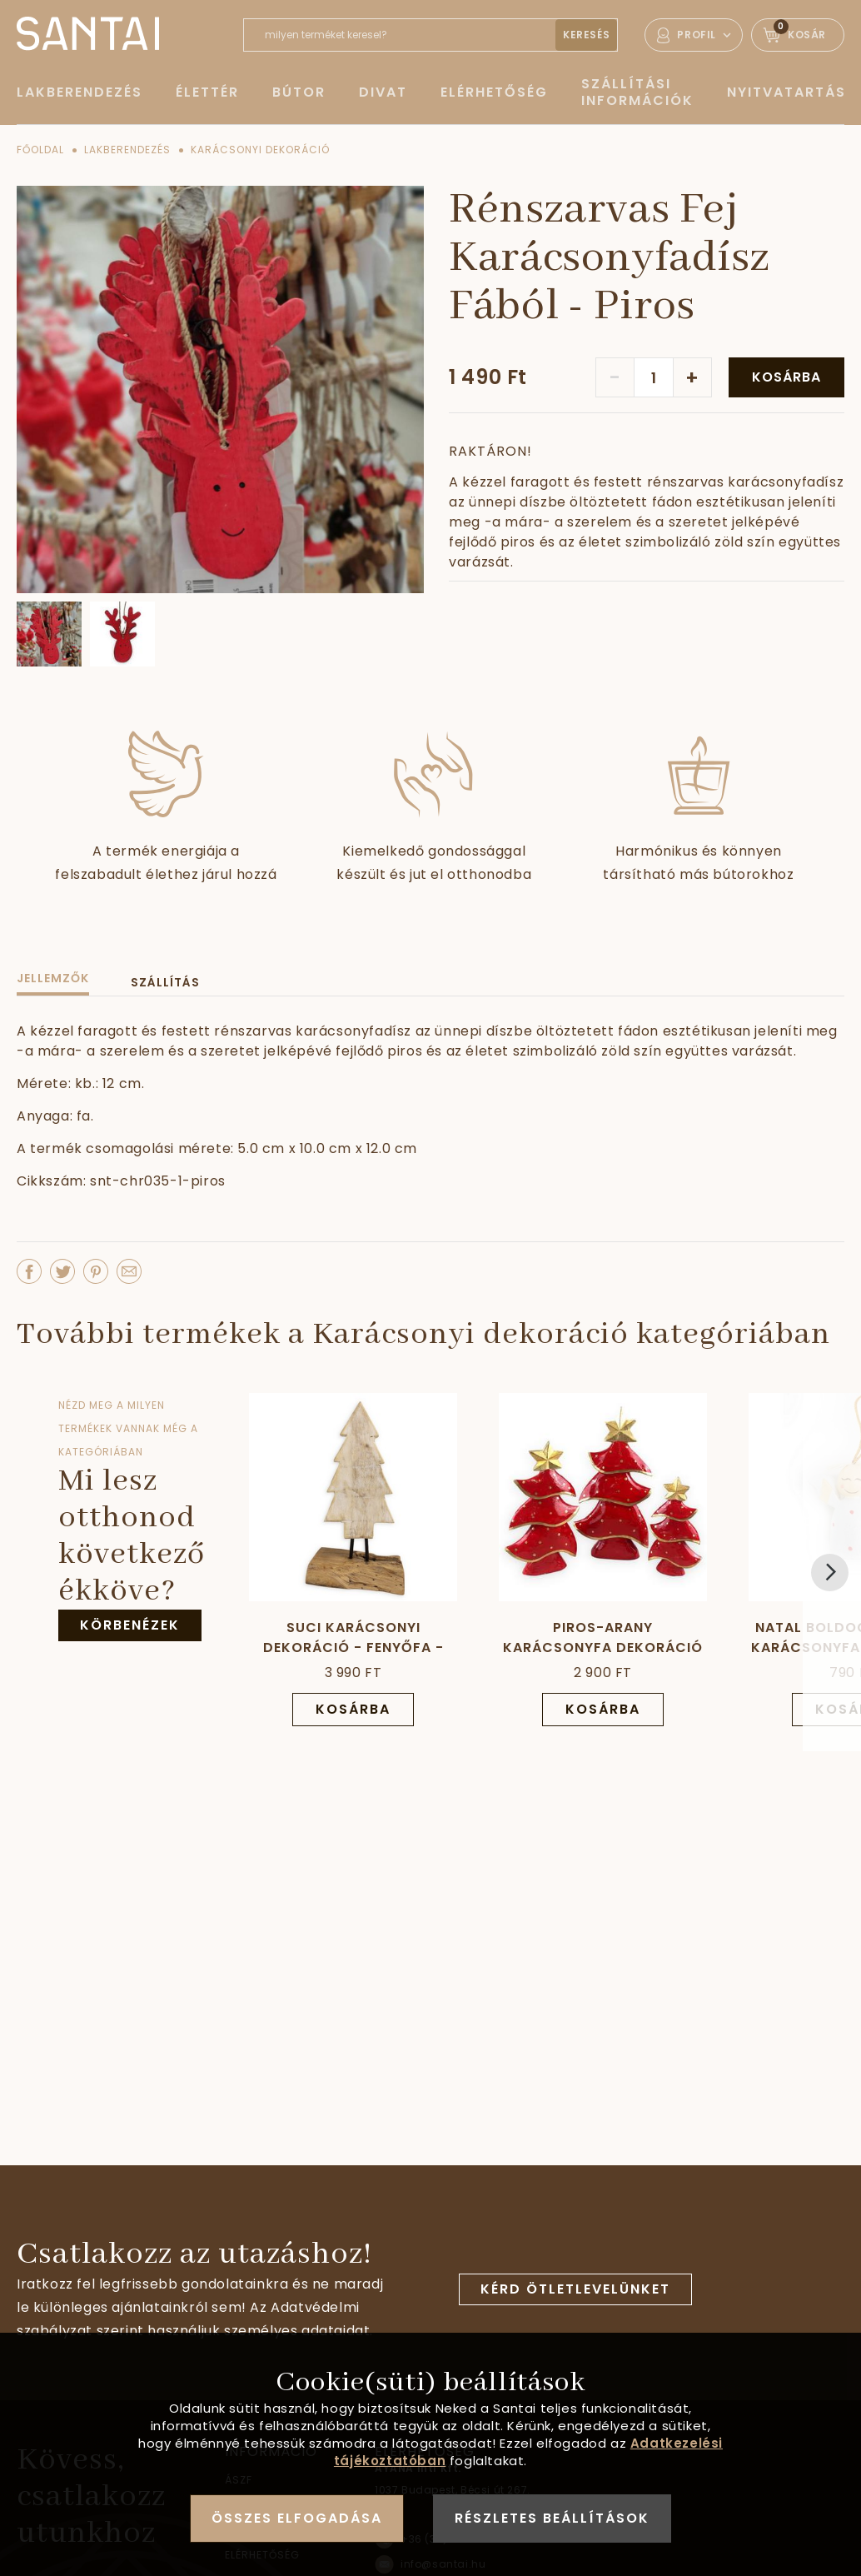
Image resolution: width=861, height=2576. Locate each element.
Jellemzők (53, 978)
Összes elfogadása (297, 2518)
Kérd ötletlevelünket (575, 2289)
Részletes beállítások (552, 2518)
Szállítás (165, 982)
